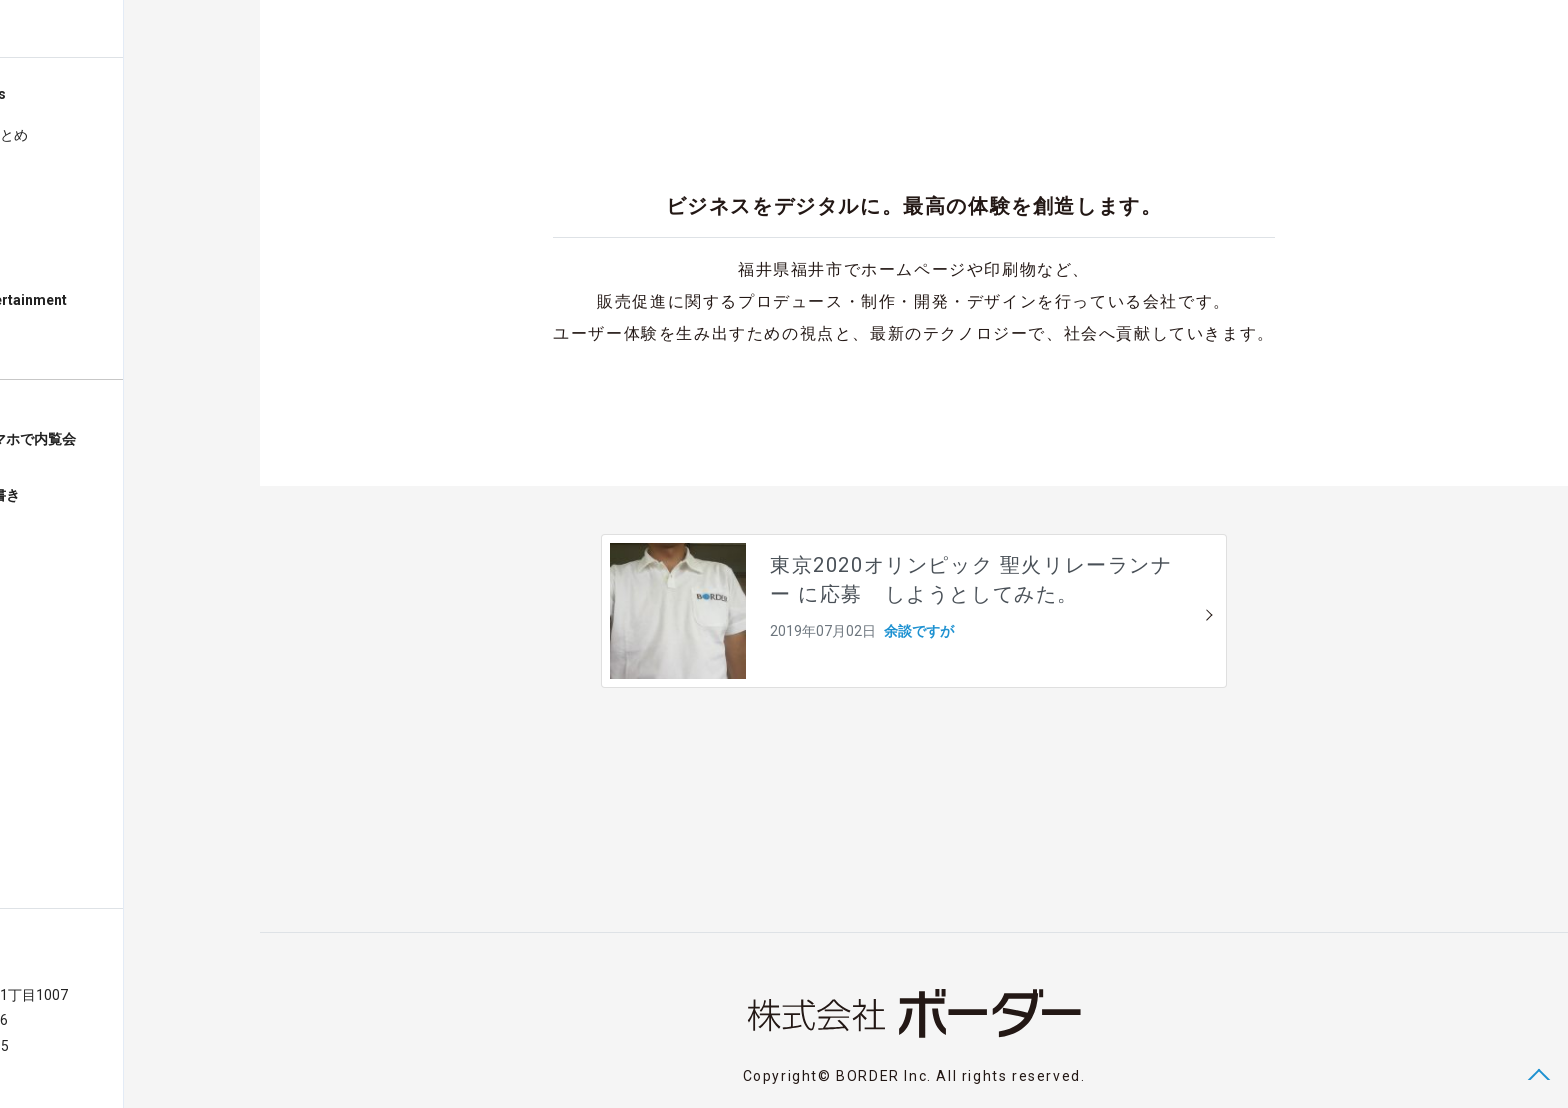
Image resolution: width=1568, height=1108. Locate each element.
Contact (49, 1071)
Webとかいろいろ (80, 177)
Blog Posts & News (79, 94)
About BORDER (64, 341)
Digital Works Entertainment (109, 300)
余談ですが (59, 218)
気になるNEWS (71, 259)
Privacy (112, 1071)
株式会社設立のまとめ (94, 135)
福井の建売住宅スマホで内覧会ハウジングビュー (114, 449)
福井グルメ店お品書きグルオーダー (86, 505)
